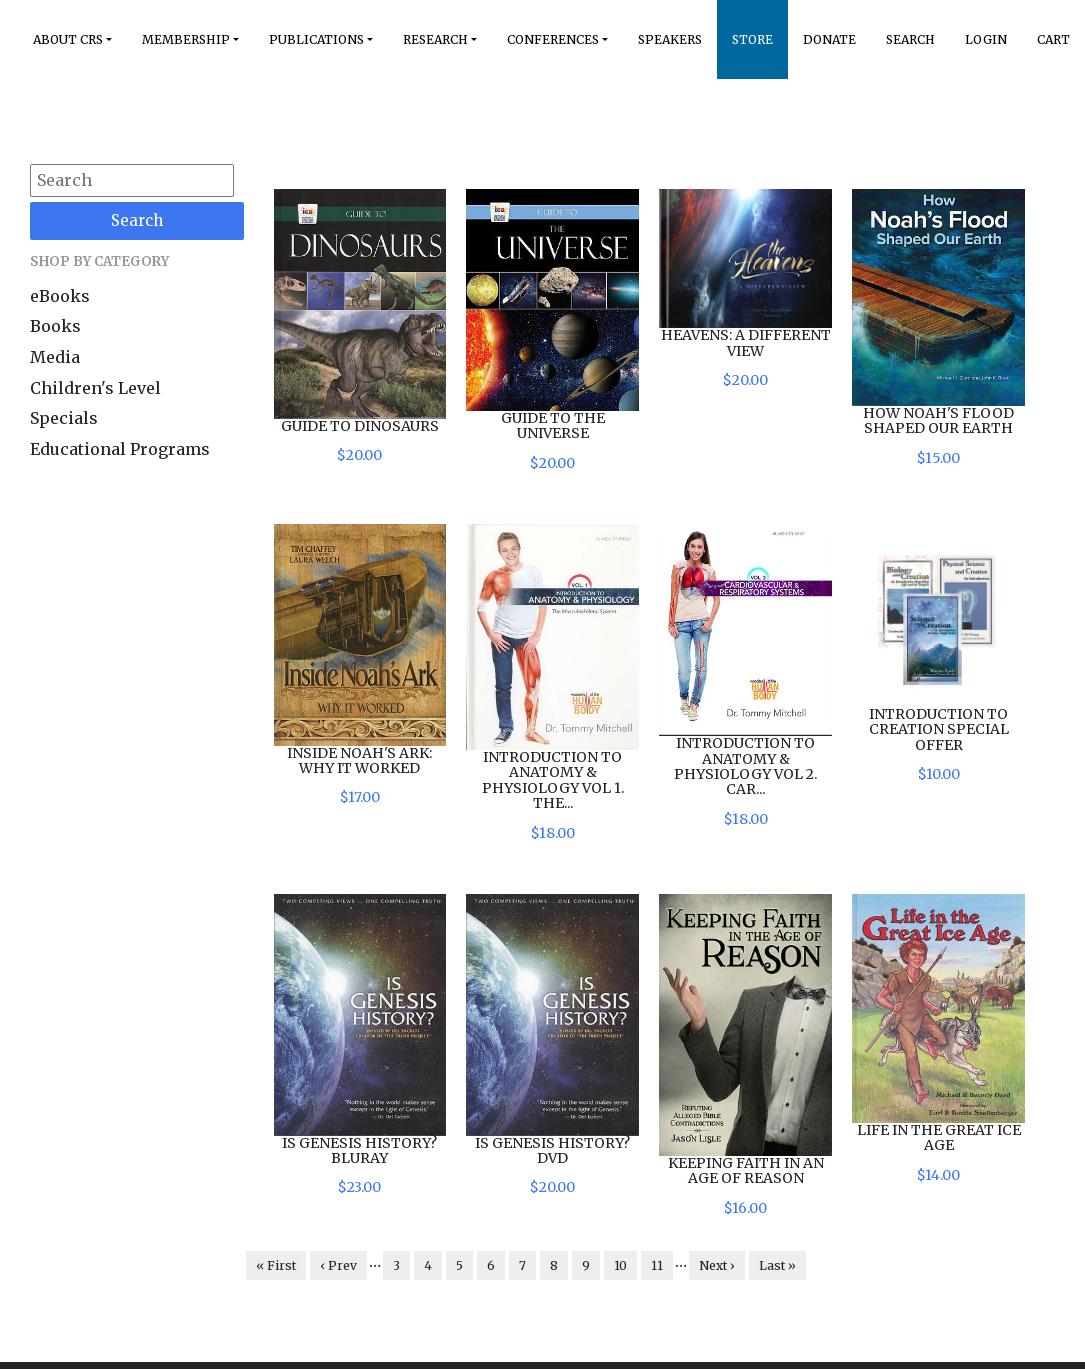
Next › (717, 1265)
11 (657, 1265)
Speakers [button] (670, 39)
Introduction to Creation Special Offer (939, 729)
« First (276, 1265)
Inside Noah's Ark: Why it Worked (359, 760)
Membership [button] (186, 39)
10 (620, 1265)
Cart (1053, 39)
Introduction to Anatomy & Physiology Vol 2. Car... (745, 766)
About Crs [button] (68, 39)
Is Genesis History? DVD (552, 1150)
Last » (777, 1265)
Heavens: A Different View (746, 342)
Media (55, 357)
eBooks (60, 296)
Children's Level (95, 388)
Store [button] (752, 39)
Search (137, 220)
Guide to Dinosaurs (360, 426)
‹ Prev (338, 1265)
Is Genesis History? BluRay (359, 1150)
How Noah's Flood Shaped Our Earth (938, 420)
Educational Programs (120, 449)
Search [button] (910, 39)
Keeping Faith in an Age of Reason (746, 1170)
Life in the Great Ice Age (939, 1137)
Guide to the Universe (553, 425)
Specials (64, 418)
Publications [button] (316, 39)
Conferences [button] (553, 39)
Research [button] (435, 39)
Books (55, 326)
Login (986, 39)
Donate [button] (829, 39)
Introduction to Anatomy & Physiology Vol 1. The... (553, 780)
